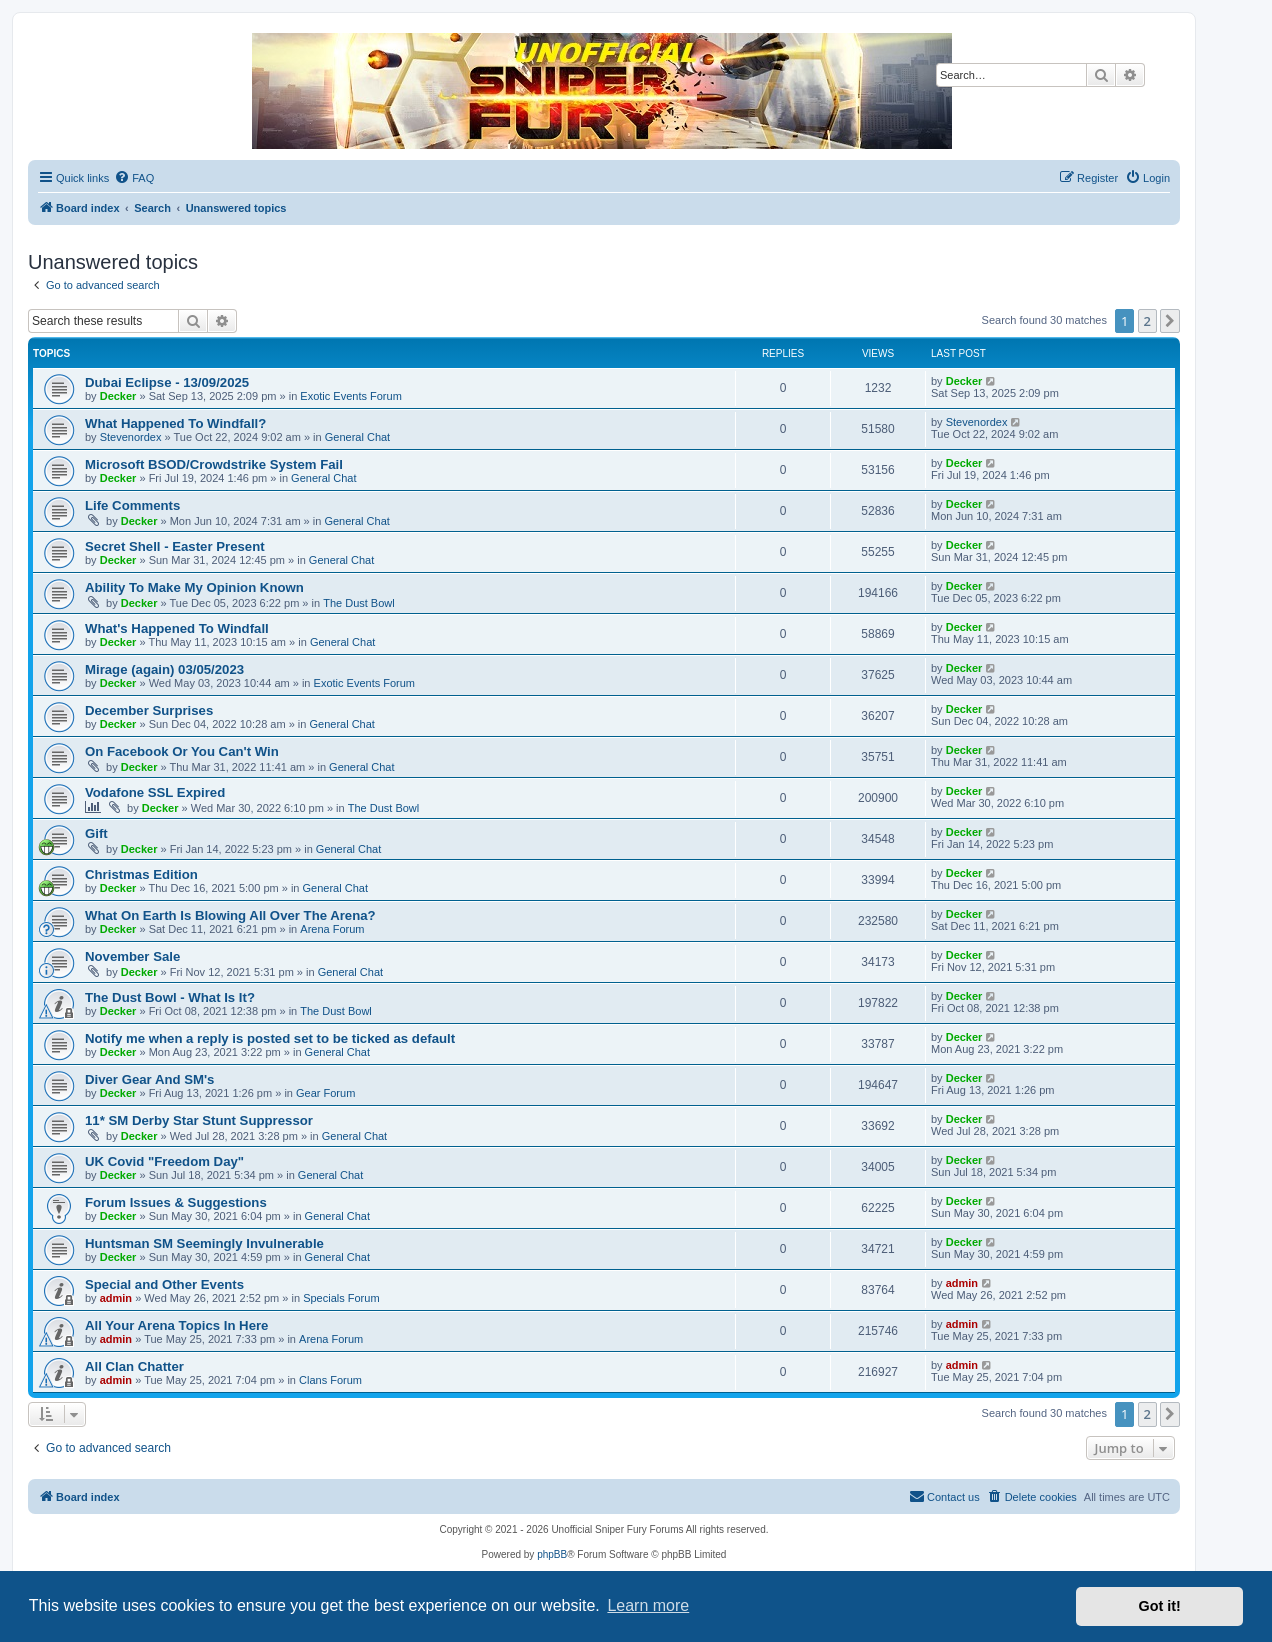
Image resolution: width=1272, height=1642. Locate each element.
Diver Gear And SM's (149, 1079)
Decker (118, 396)
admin (116, 1298)
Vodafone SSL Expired (155, 792)
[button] (1170, 321)
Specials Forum (341, 1298)
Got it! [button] (1160, 1606)
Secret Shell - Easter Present (175, 546)
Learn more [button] (648, 1605)
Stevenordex (131, 437)
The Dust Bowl (359, 603)
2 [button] (1147, 321)
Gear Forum (325, 1093)
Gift (96, 833)
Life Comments (132, 505)
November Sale (132, 956)
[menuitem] (134, 178)
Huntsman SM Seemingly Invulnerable (204, 1243)
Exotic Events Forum (350, 396)
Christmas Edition (141, 874)
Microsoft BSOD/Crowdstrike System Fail (214, 464)
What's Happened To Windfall (177, 628)
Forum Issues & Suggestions (176, 1202)
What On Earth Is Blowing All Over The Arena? (230, 915)
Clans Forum (330, 1380)
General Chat (357, 437)
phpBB (552, 1554)
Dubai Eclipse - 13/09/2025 (167, 382)
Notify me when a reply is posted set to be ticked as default (270, 1038)
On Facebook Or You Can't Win (182, 751)
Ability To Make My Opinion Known (194, 587)
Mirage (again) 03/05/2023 (164, 669)
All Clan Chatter (134, 1366)
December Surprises (149, 710)
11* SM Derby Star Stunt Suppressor (199, 1120)
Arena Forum (332, 929)
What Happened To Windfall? (175, 423)
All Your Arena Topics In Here (176, 1325)
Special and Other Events (164, 1284)
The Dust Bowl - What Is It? (170, 997)
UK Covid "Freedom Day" (164, 1161)
